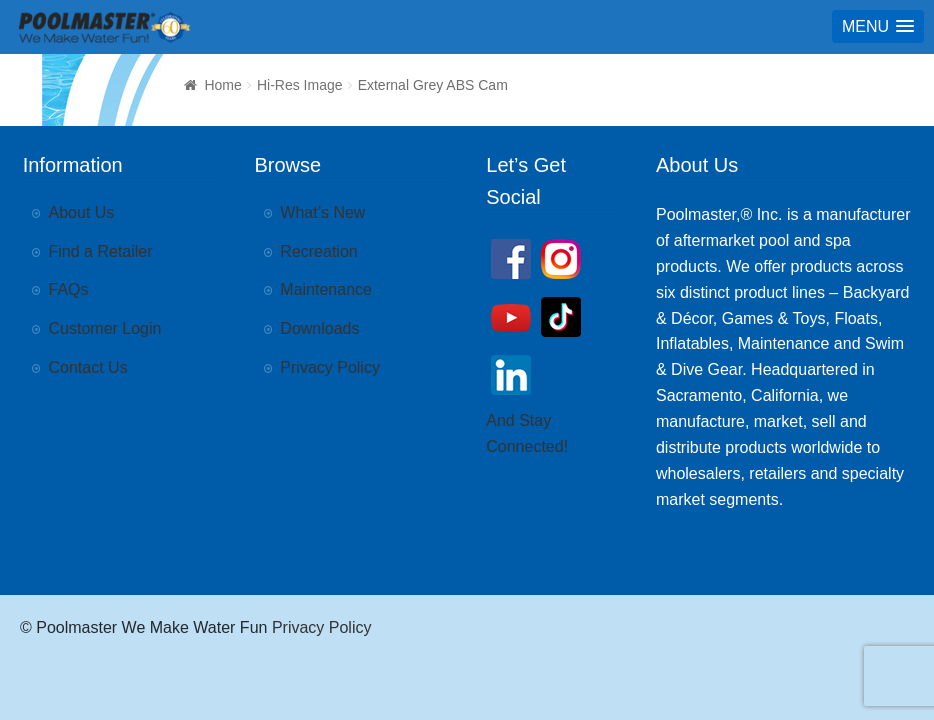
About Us (82, 212)
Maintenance (326, 289)
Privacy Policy (330, 367)
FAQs (69, 289)
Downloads (319, 328)
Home (222, 85)
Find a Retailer (101, 251)
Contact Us (88, 367)
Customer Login (105, 328)
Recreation (318, 251)
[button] (878, 26)
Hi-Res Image (300, 85)
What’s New (322, 212)
